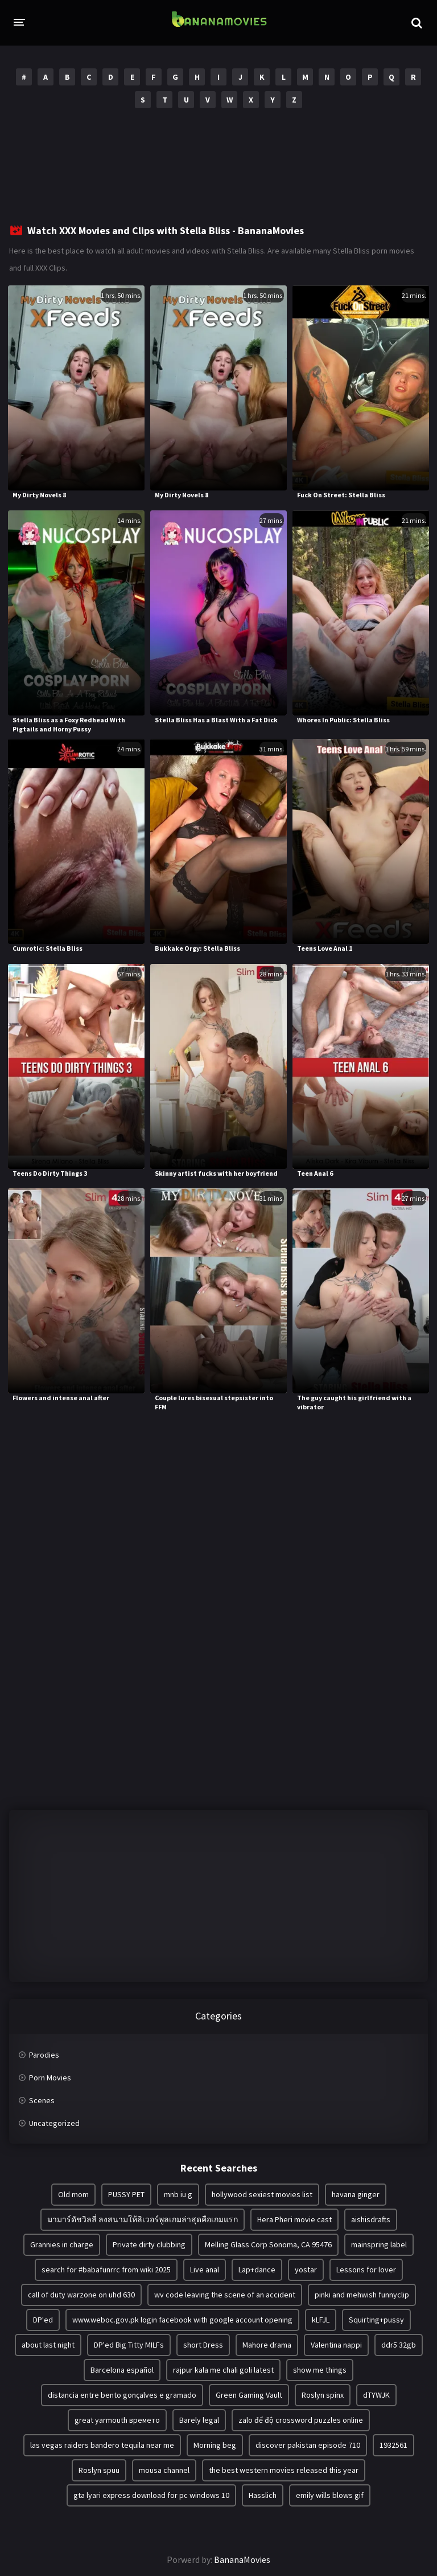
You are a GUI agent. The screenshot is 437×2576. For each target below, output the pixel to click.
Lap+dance (256, 2269)
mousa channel (164, 2470)
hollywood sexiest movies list (262, 2194)
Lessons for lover (366, 2269)
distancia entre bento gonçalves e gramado (122, 2395)
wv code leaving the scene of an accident (224, 2294)
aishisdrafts (370, 2219)
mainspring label (379, 2244)
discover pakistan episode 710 (307, 2445)
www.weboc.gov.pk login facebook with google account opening (182, 2320)
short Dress (203, 2345)
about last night (48, 2345)
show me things (320, 2370)
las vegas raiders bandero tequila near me (102, 2445)
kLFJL (320, 2320)
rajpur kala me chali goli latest (223, 2370)
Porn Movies (50, 2077)
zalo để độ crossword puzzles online (300, 2420)
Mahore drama (266, 2345)
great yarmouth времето (117, 2420)
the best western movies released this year (283, 2470)
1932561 (393, 2445)
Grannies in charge (61, 2244)
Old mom (73, 2194)
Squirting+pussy (376, 2320)
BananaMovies (242, 2559)
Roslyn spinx (323, 2395)
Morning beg (214, 2445)
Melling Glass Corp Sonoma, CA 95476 (268, 2244)
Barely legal (199, 2420)
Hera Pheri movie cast (294, 2219)
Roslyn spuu (99, 2470)
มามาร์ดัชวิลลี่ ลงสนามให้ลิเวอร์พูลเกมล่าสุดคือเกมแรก (142, 2219)
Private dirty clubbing (149, 2244)
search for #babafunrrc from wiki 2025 (106, 2269)
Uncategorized (54, 2123)
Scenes (42, 2100)
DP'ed (43, 2320)
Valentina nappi (336, 2345)
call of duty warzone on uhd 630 (81, 2294)
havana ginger (356, 2194)
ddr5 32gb (398, 2345)
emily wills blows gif (330, 2495)
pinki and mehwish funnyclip (362, 2294)
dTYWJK (376, 2395)
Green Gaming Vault (249, 2395)
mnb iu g (178, 2194)
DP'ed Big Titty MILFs (129, 2345)
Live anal (204, 2269)
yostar (306, 2269)
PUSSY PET (126, 2194)
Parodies (44, 2055)
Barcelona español (122, 2370)
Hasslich (263, 2495)
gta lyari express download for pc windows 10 (151, 2495)
